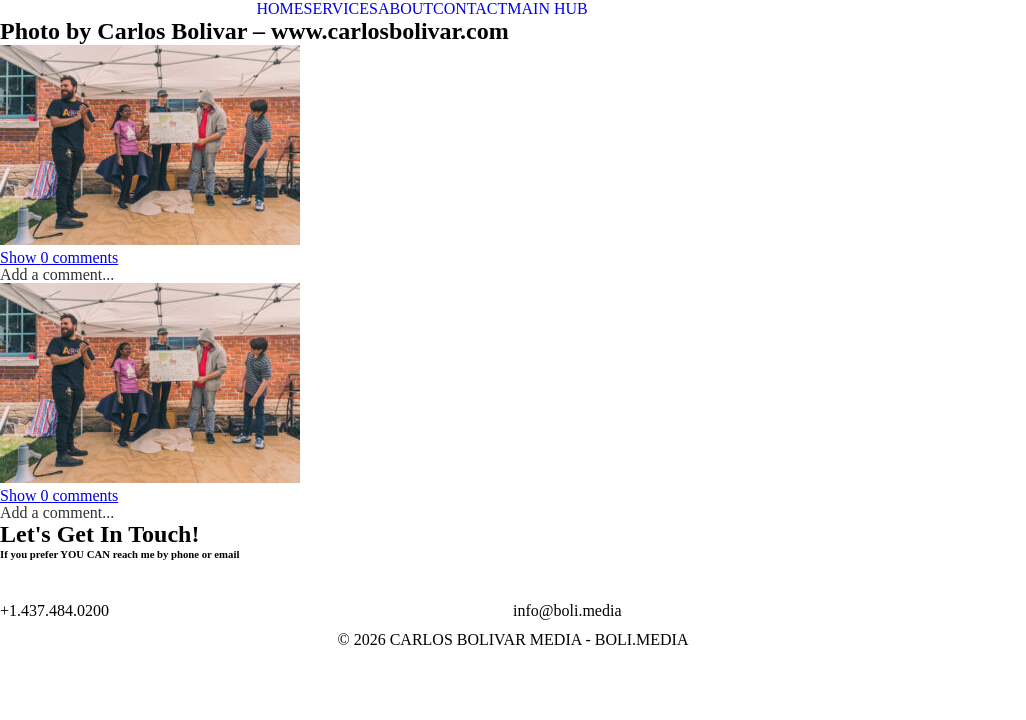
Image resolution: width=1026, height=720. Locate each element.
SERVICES (341, 8)
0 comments (59, 257)
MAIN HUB (547, 8)
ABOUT (405, 8)
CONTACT (470, 8)
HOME (280, 8)
